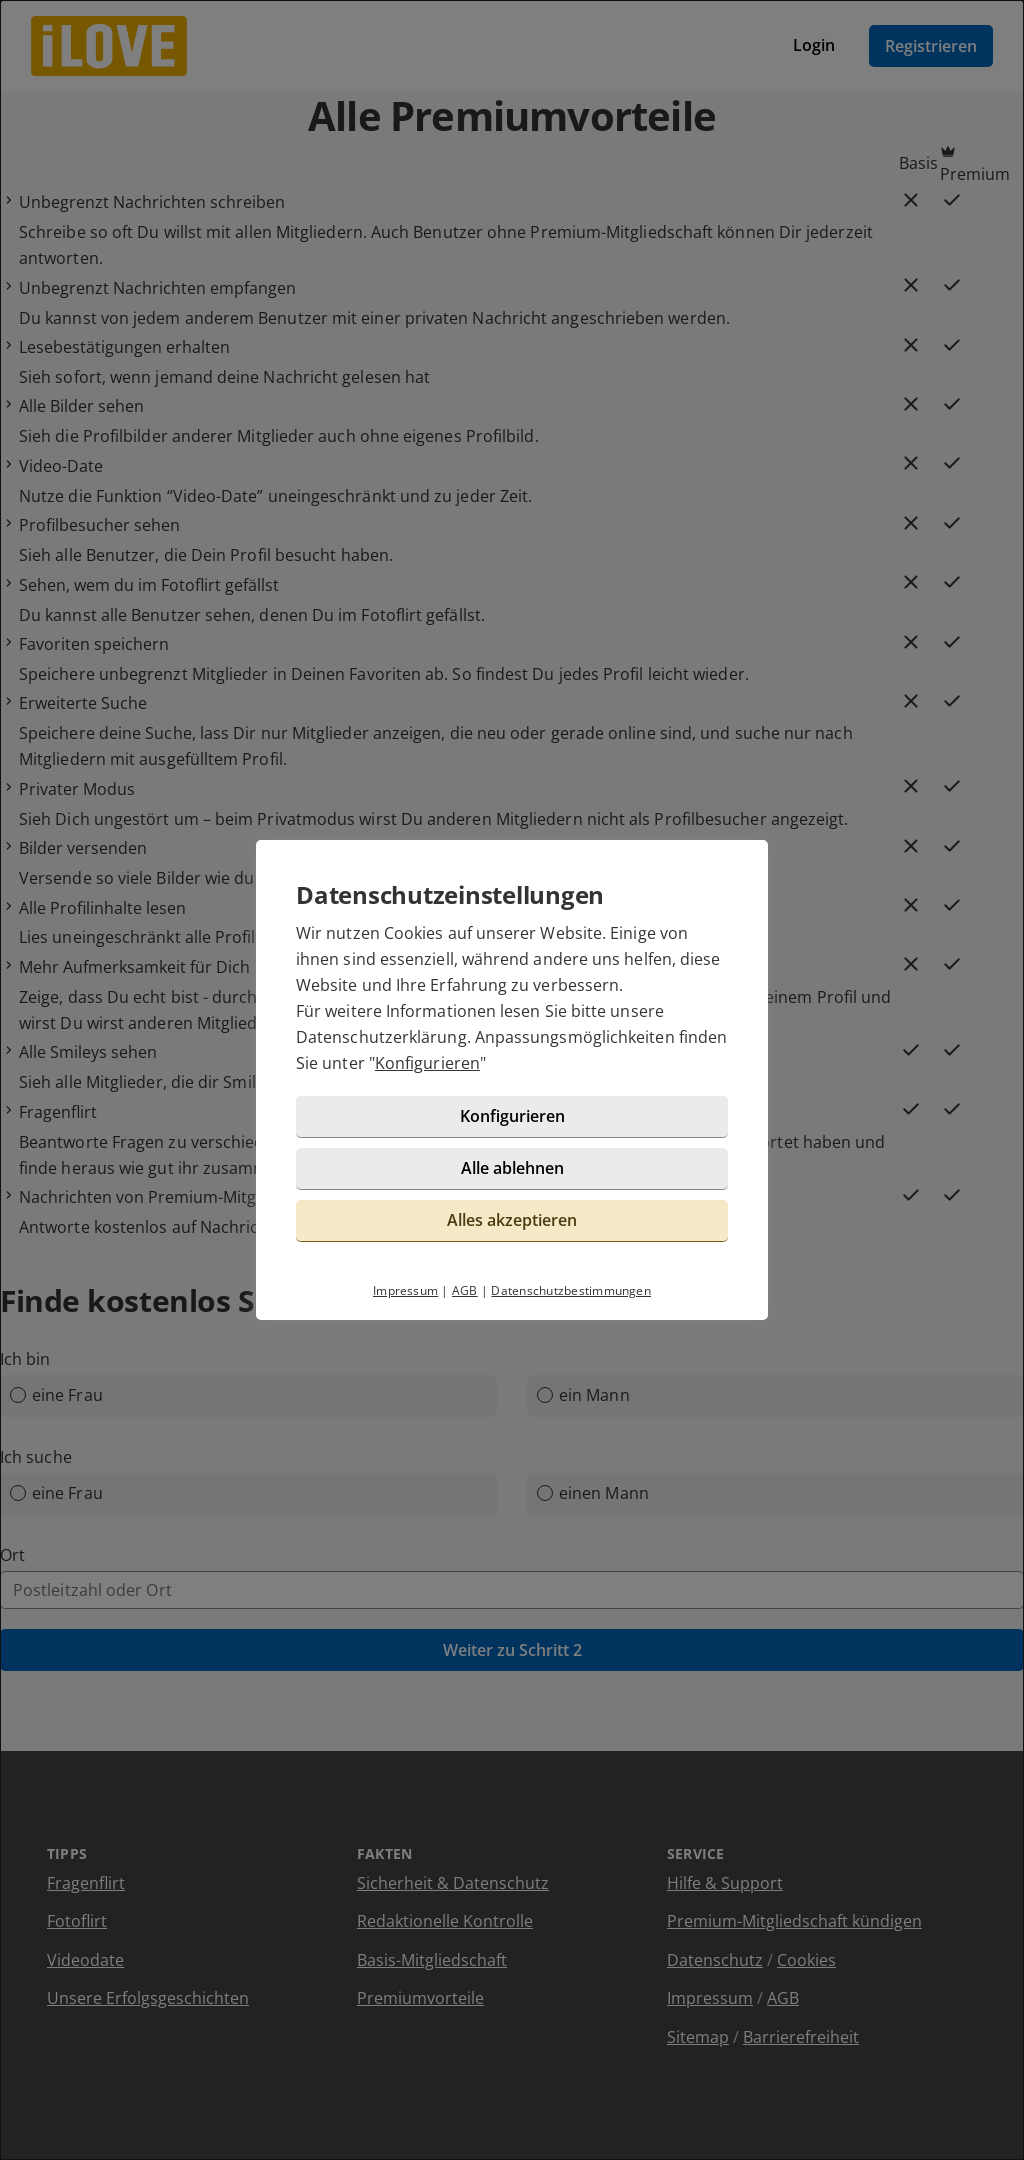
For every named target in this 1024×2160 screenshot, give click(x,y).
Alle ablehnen (512, 1168)
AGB (465, 1290)
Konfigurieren (427, 1063)
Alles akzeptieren (512, 1220)
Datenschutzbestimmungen (571, 1290)
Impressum (405, 1290)
